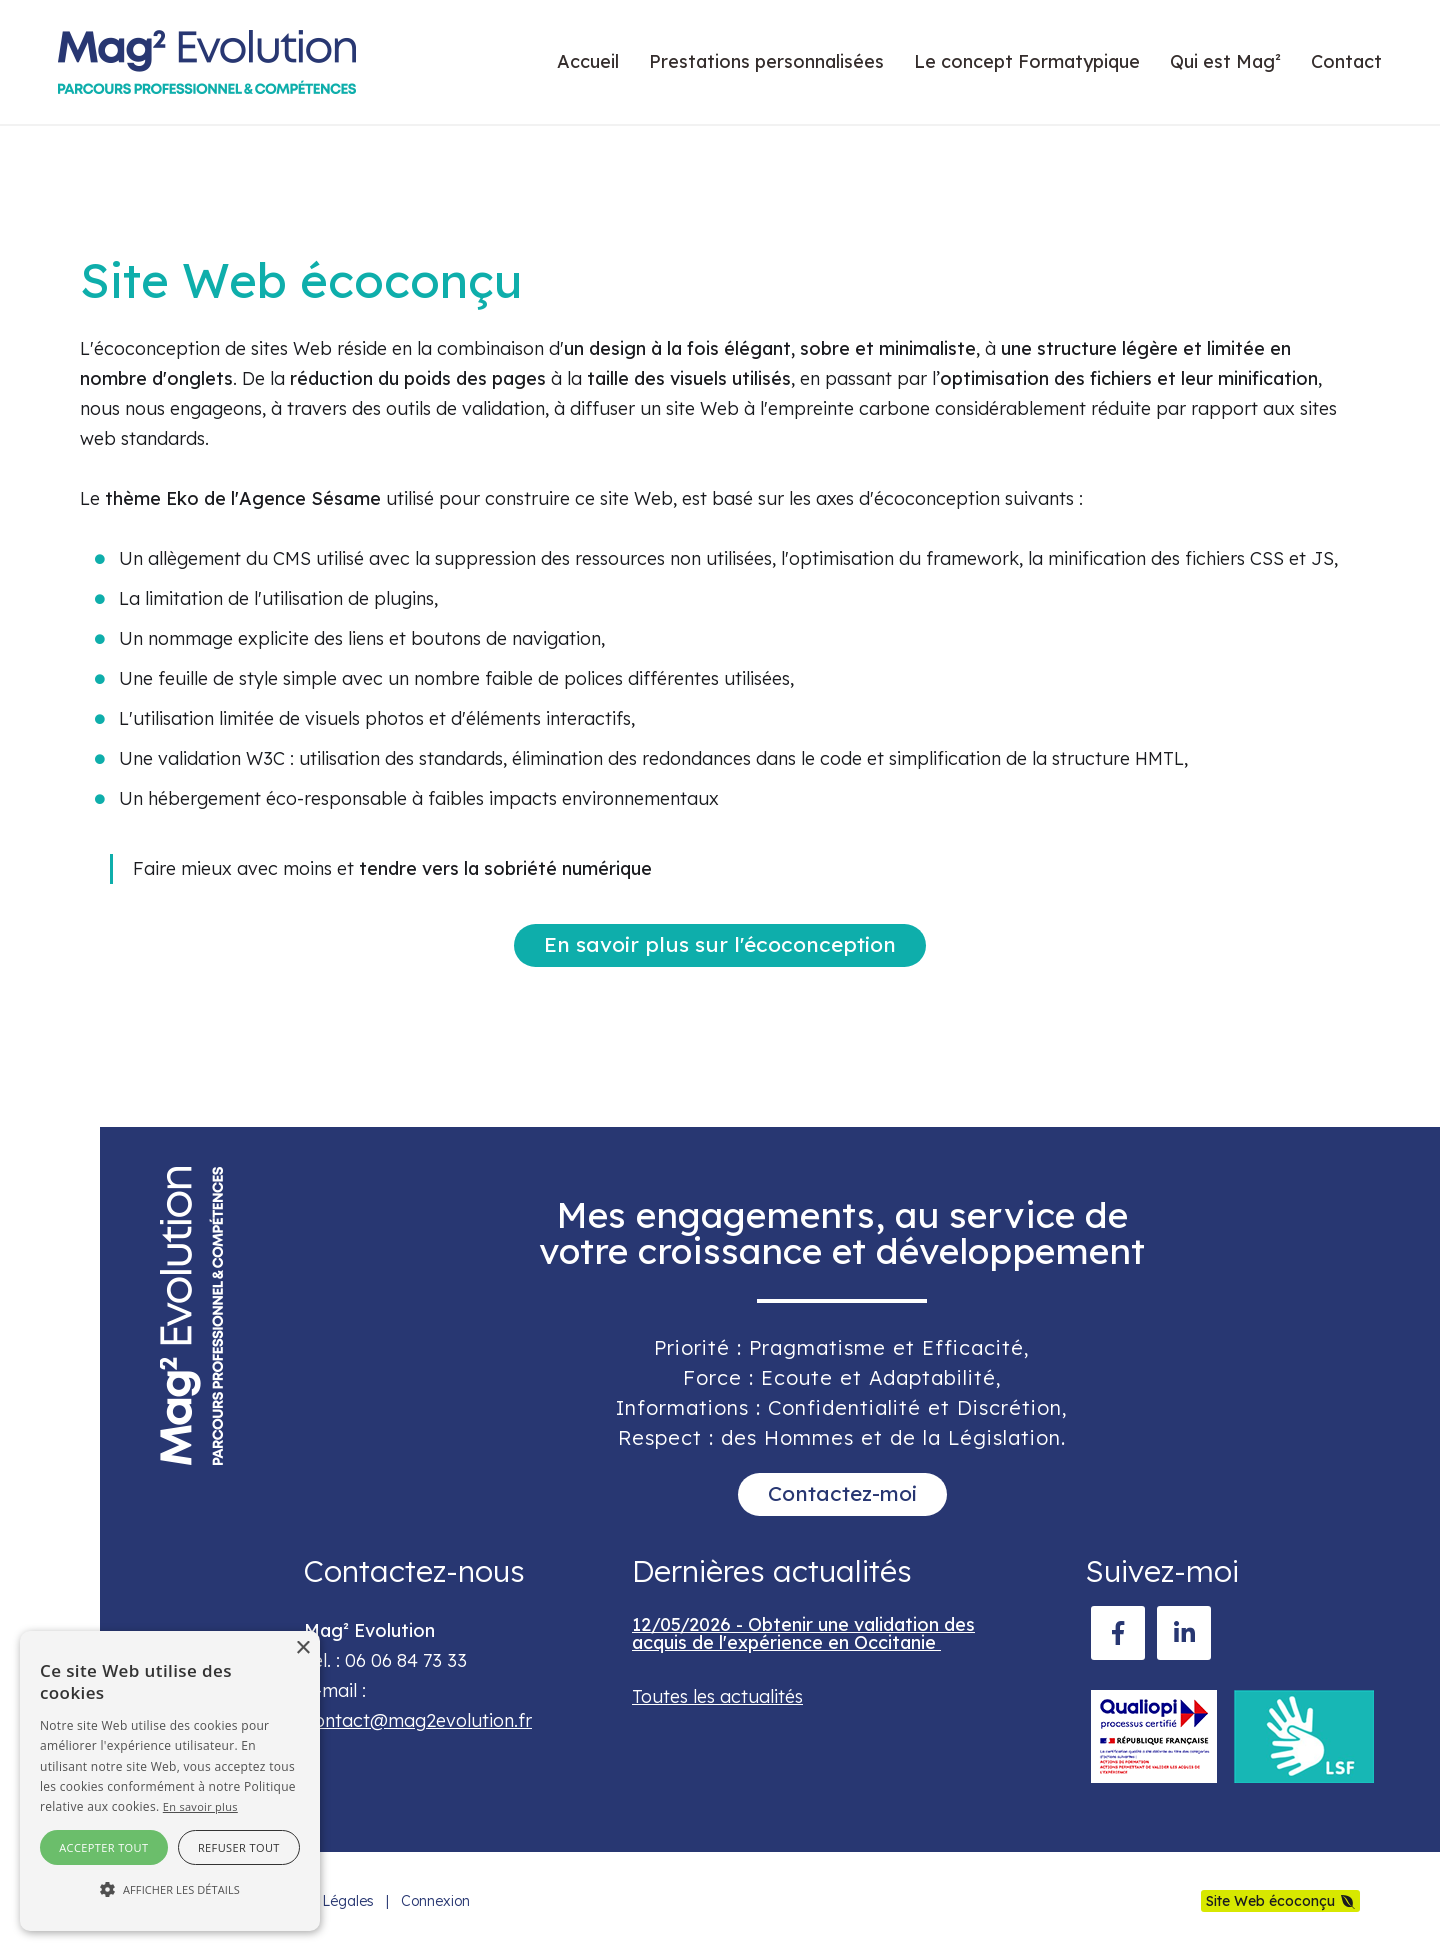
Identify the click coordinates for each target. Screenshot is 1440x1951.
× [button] (302, 1648)
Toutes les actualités (717, 1696)
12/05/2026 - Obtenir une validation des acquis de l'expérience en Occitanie (803, 1633)
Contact (1346, 61)
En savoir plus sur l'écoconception (720, 944)
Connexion (435, 1901)
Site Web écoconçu (1270, 1901)
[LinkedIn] (1184, 1633)
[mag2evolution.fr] (207, 62)
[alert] (170, 1781)
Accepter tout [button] (103, 1847)
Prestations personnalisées (766, 61)
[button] (170, 1890)
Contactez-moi (842, 1493)
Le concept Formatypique (1027, 61)
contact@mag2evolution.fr (418, 1720)
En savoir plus (200, 1806)
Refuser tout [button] (239, 1847)
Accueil (588, 61)
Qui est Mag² (1225, 61)
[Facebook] (1118, 1633)
